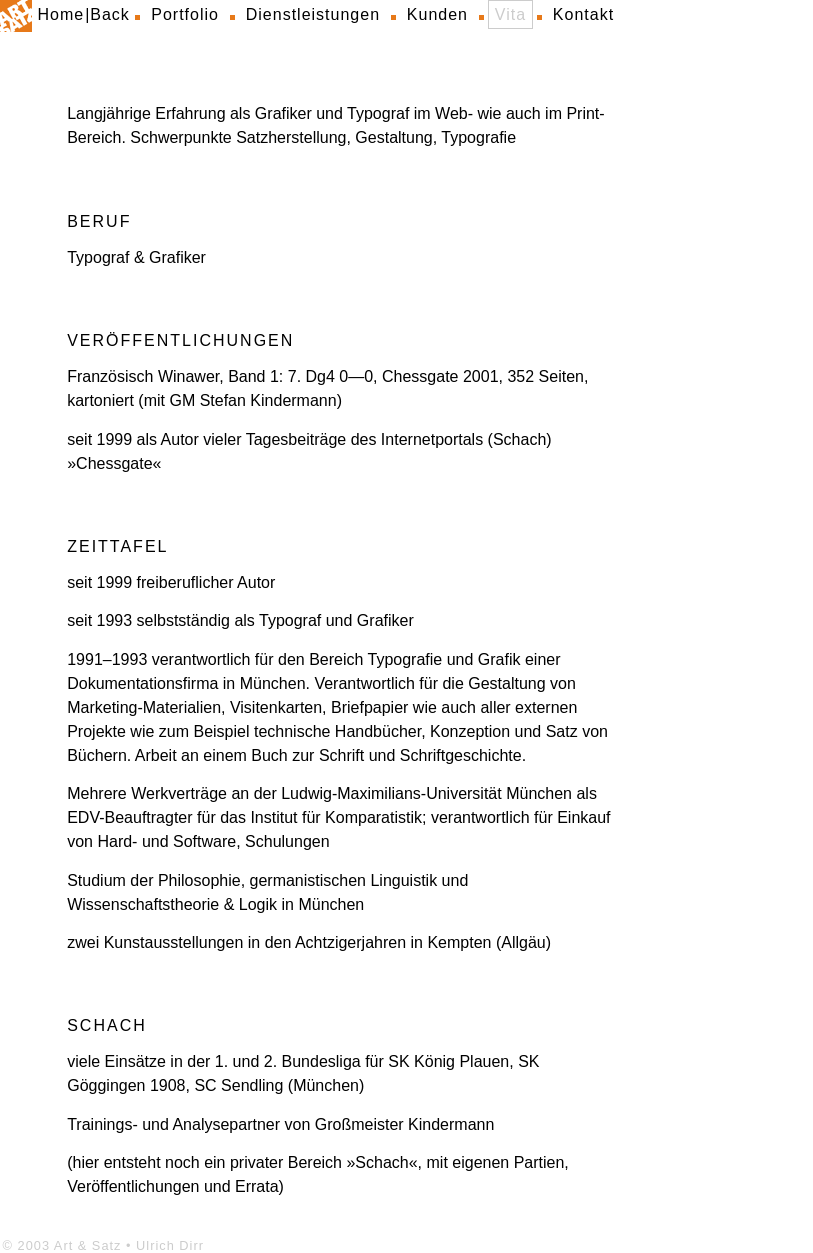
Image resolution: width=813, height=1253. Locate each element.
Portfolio (185, 14)
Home (60, 14)
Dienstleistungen (312, 14)
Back (110, 14)
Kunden (437, 14)
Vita (510, 14)
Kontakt (583, 14)
